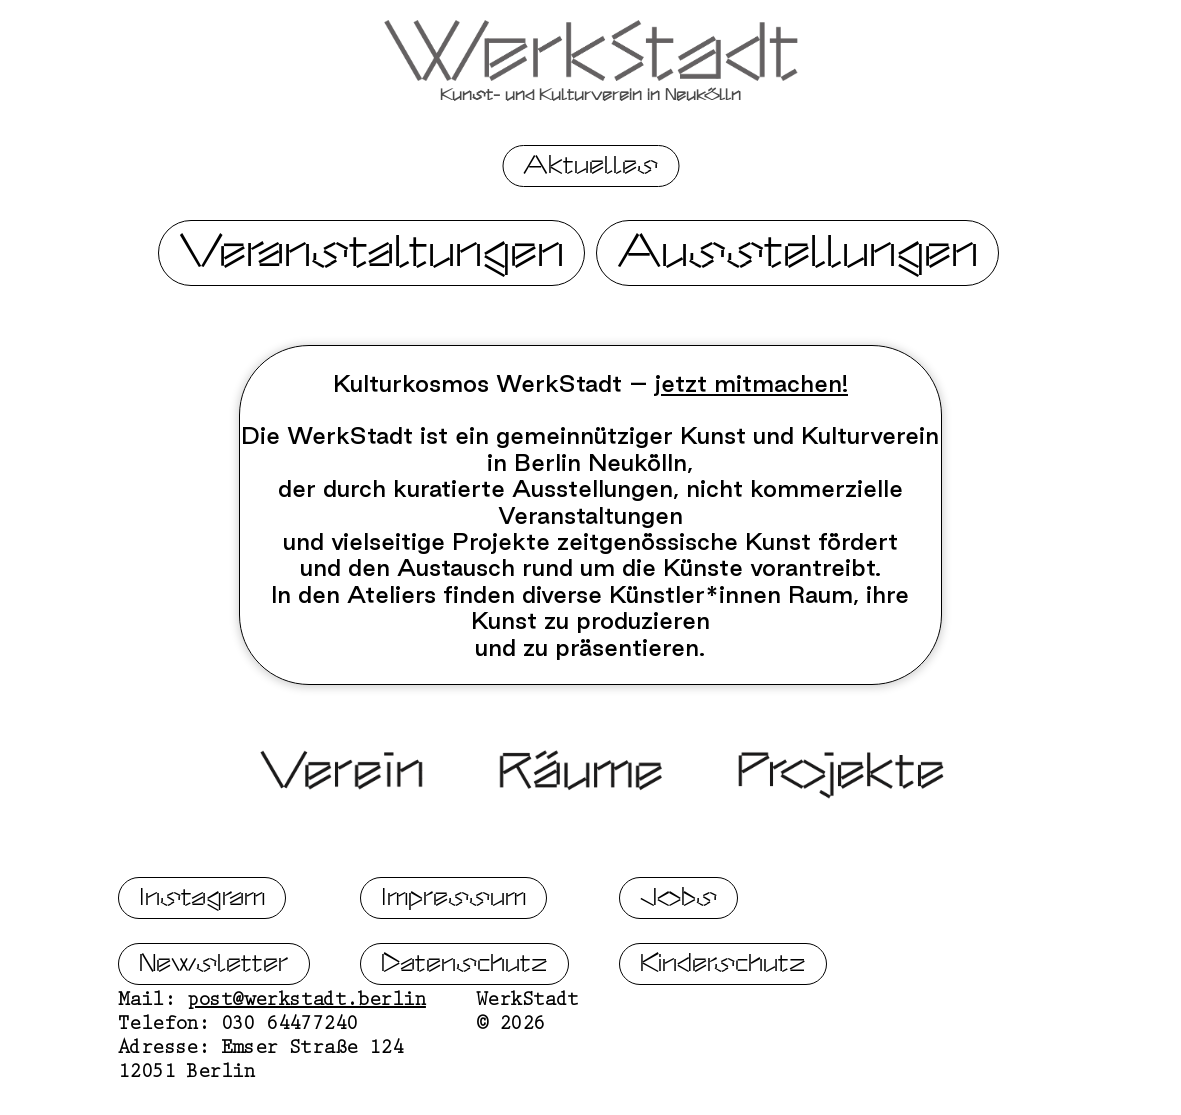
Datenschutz (464, 1029)
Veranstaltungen (371, 252)
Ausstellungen (797, 252)
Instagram (202, 963)
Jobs (678, 963)
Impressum (453, 963)
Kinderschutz (723, 1029)
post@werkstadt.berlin (306, 1068)
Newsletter (214, 1029)
